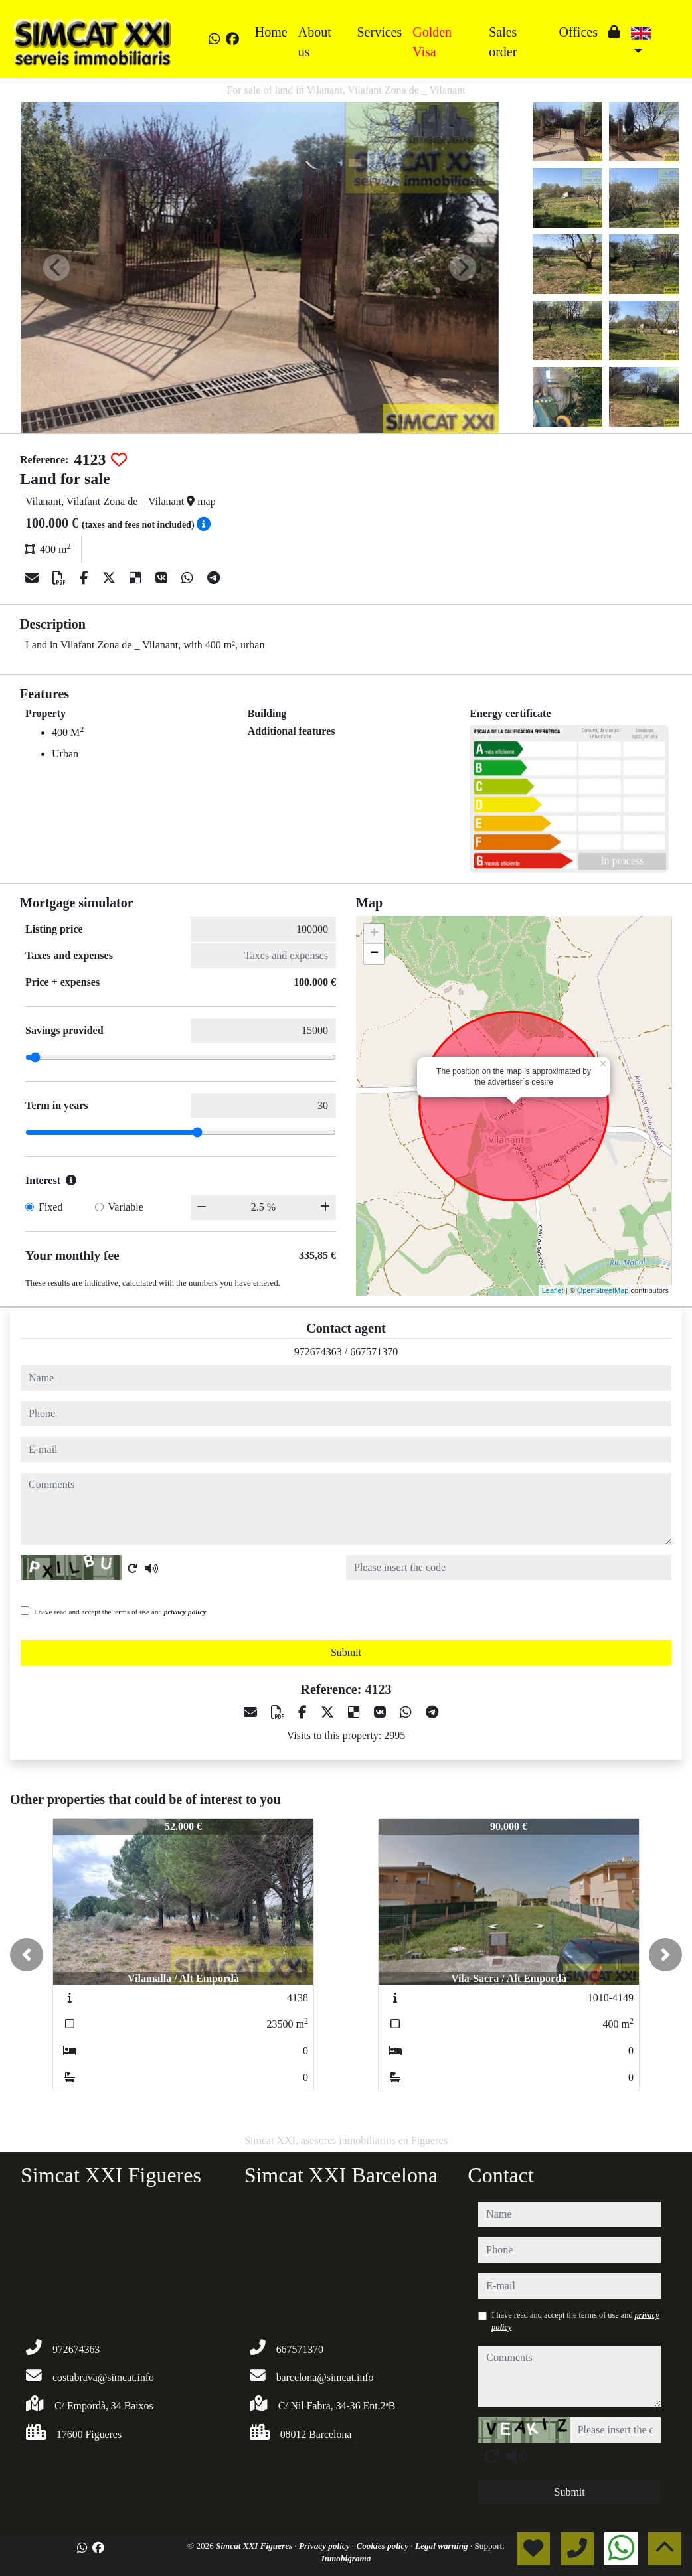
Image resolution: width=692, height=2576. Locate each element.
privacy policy (185, 1612)
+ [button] (374, 934)
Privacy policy (325, 2546)
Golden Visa (432, 42)
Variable (125, 1207)
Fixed (50, 1207)
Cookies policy (383, 2546)
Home (271, 32)
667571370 (374, 1351)
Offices (578, 32)
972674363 (318, 1351)
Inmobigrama (346, 2558)
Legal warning (442, 2546)
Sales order (503, 42)
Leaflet (553, 1290)
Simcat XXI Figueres (255, 2546)
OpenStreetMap (603, 1290)
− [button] (374, 954)
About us (314, 42)
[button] (26, 1954)
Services (379, 32)
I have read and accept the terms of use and (120, 1612)
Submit (346, 1652)
